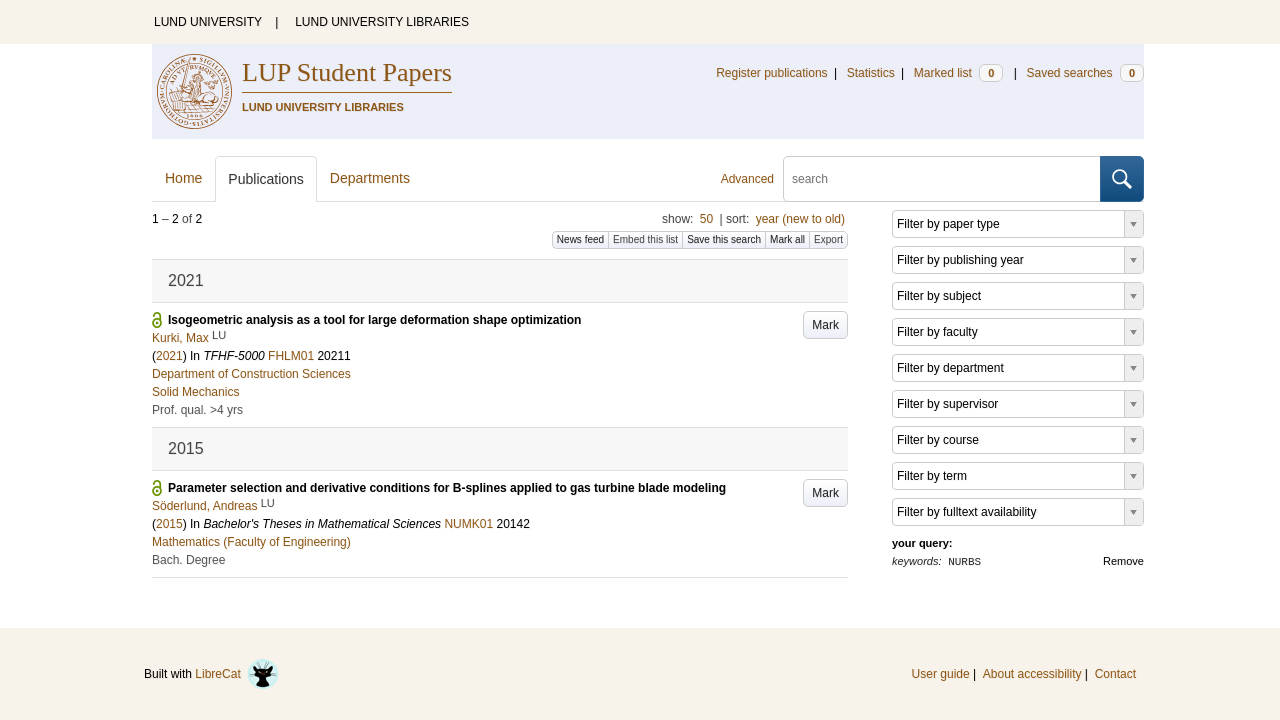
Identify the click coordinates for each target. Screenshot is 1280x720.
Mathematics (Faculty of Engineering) (251, 542)
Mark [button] (825, 325)
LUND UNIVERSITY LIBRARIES (382, 22)
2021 (169, 356)
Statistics (871, 73)
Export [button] (828, 239)
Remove (1123, 561)
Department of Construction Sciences (251, 374)
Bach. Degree (188, 560)
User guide (941, 674)
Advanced (747, 179)
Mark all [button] (787, 239)
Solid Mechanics (195, 392)
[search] (942, 179)
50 (706, 219)
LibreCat (237, 674)
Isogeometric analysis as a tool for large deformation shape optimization (374, 320)
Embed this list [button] (645, 239)
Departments (370, 178)
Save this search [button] (724, 239)
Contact (1115, 674)
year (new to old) (800, 219)
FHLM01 (291, 356)
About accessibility (1032, 674)
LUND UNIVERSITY (208, 22)
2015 (169, 524)
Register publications (771, 73)
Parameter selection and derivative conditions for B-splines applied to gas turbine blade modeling (447, 488)
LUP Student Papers (347, 72)
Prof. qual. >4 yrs (197, 410)
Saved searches (1085, 73)
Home (183, 178)
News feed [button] (580, 239)
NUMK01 (468, 524)
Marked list (958, 73)
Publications (266, 179)
